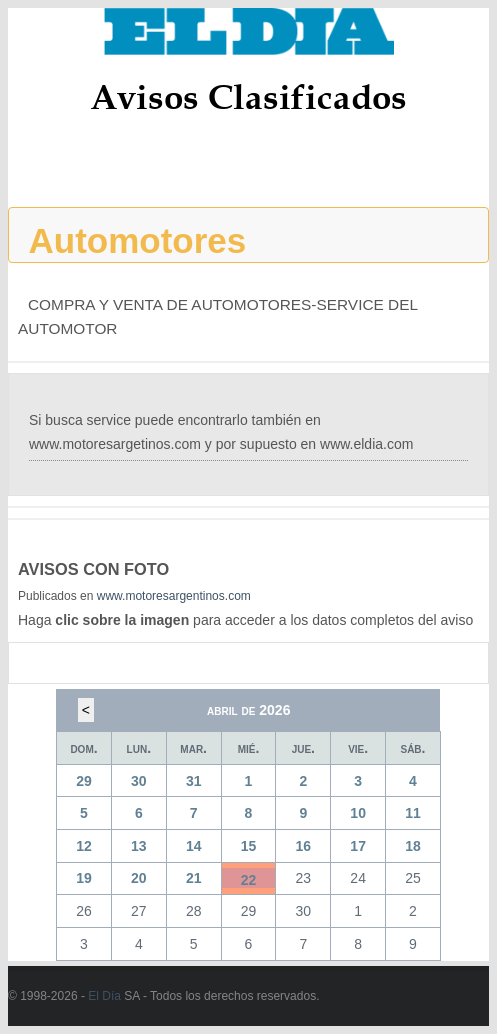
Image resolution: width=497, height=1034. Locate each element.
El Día (104, 996)
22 (249, 880)
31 (194, 781)
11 (413, 813)
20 (139, 878)
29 (84, 781)
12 (84, 846)
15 (249, 846)
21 (194, 878)
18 (413, 846)
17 (358, 846)
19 (84, 878)
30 (139, 781)
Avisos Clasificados (248, 96)
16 (304, 846)
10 (358, 813)
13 (139, 846)
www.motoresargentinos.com (174, 596)
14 (194, 846)
